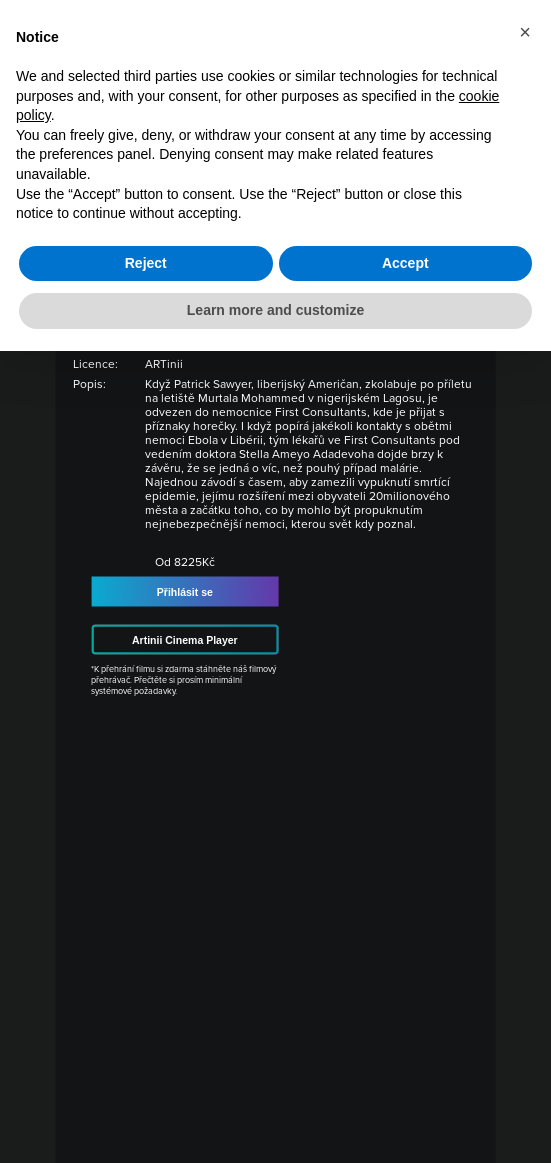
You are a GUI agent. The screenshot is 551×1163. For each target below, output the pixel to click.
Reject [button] (146, 263)
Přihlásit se (185, 592)
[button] (525, 32)
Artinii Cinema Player (185, 640)
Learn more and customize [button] (275, 310)
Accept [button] (405, 263)
